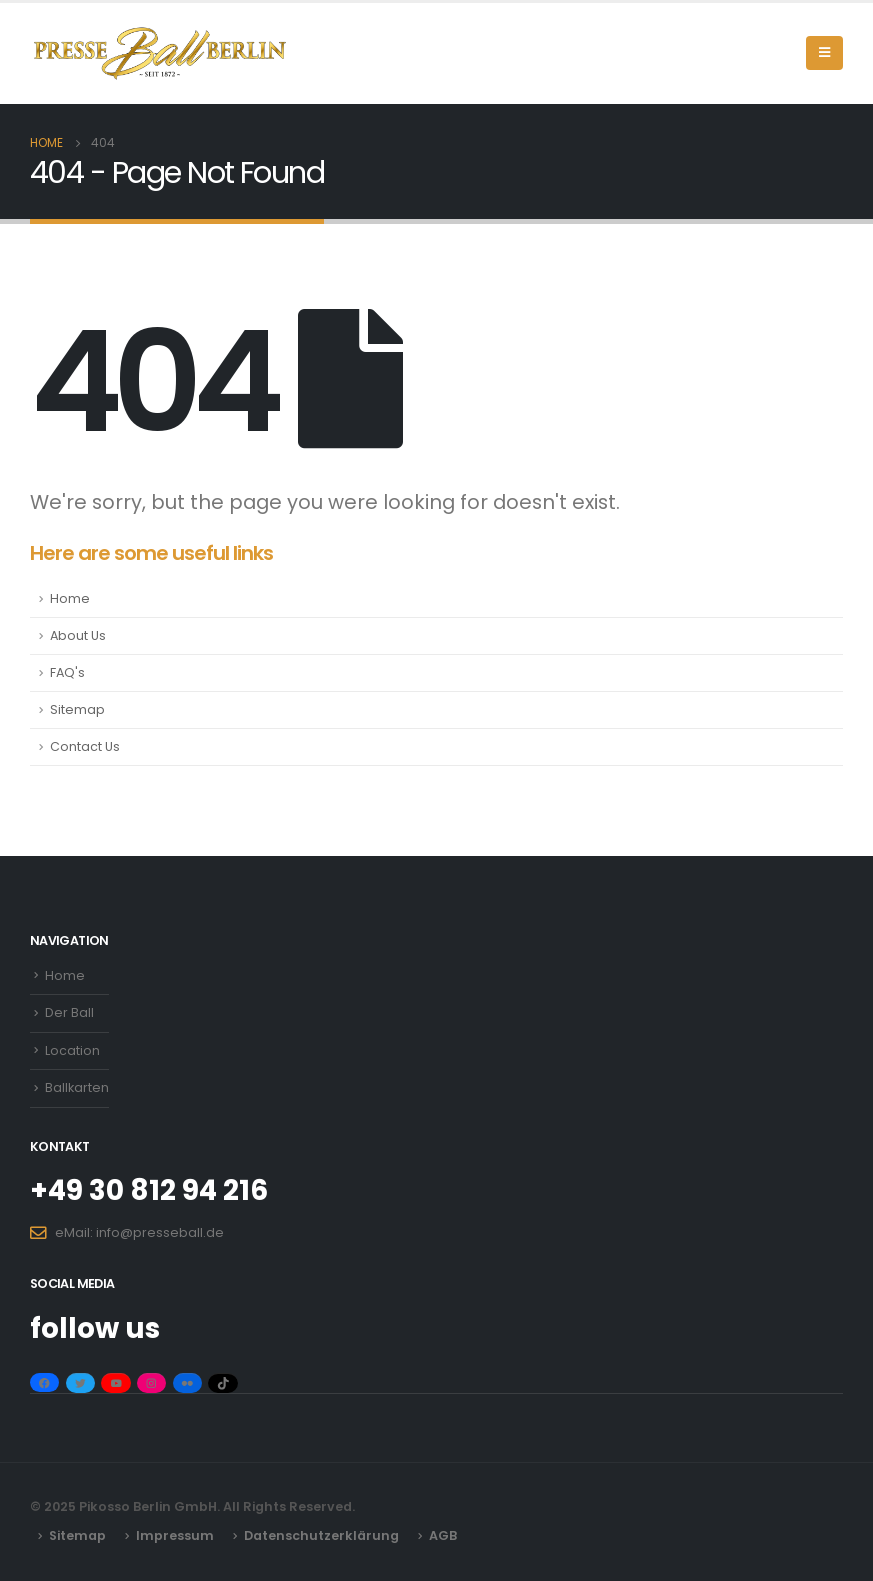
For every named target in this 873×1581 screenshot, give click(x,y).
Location (72, 1050)
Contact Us (85, 746)
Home (70, 598)
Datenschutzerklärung (321, 1535)
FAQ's (67, 672)
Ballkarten (77, 1087)
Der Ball (69, 1012)
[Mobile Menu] (824, 53)
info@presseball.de (160, 1232)
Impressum (175, 1535)
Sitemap (77, 709)
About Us (78, 635)
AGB (443, 1535)
